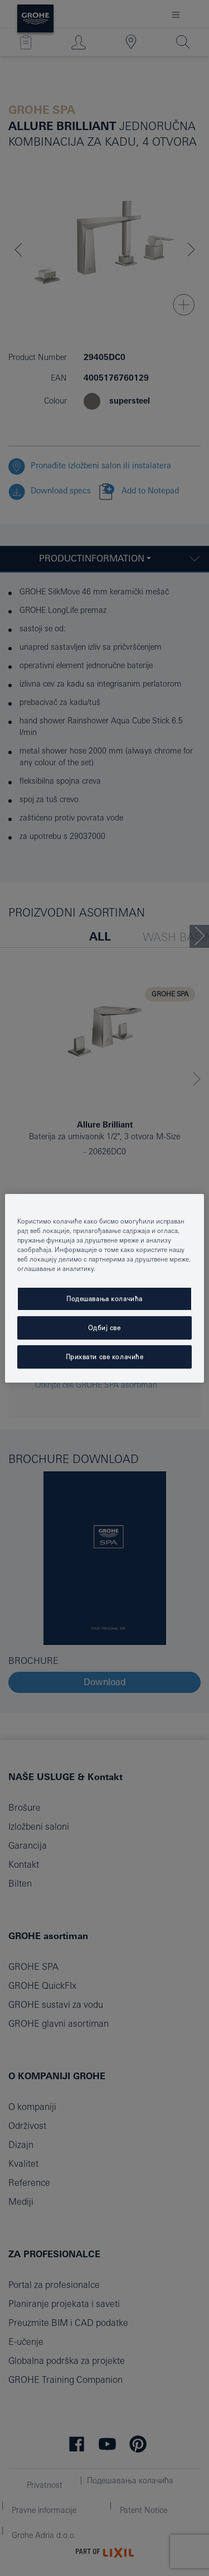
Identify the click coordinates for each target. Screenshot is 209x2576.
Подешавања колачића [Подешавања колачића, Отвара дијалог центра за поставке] (104, 1298)
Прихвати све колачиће (105, 1356)
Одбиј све (104, 1327)
